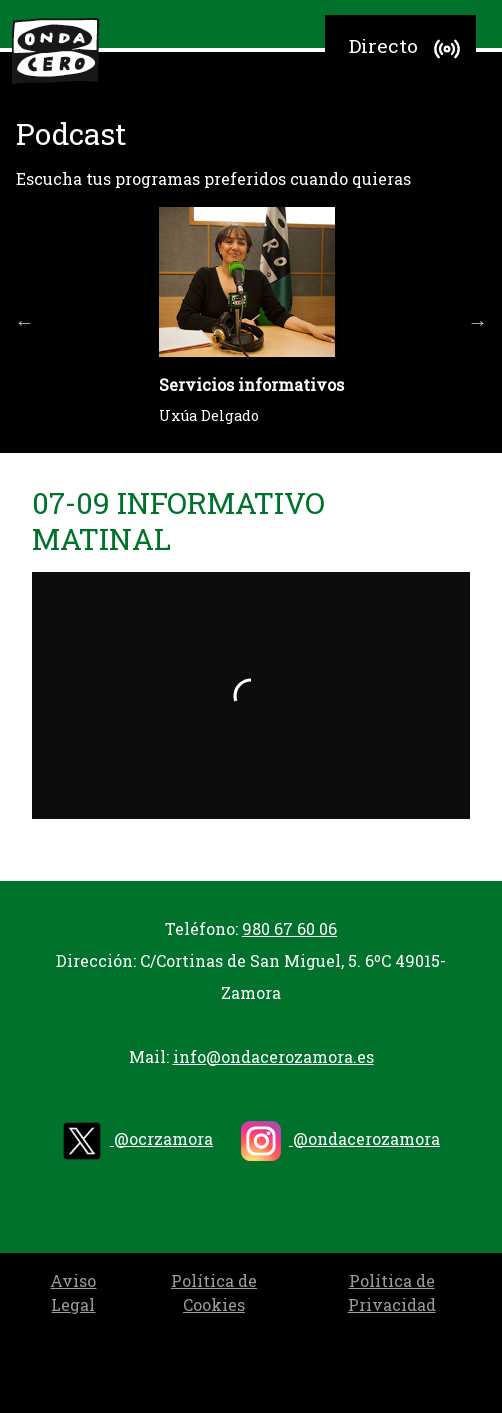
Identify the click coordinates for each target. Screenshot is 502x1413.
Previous (25, 322)
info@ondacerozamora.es (273, 1056)
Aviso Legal (73, 1292)
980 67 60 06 (289, 928)
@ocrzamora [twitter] (137, 1141)
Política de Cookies (214, 1292)
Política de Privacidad (392, 1292)
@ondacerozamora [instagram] (340, 1141)
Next (478, 322)
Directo (407, 49)
